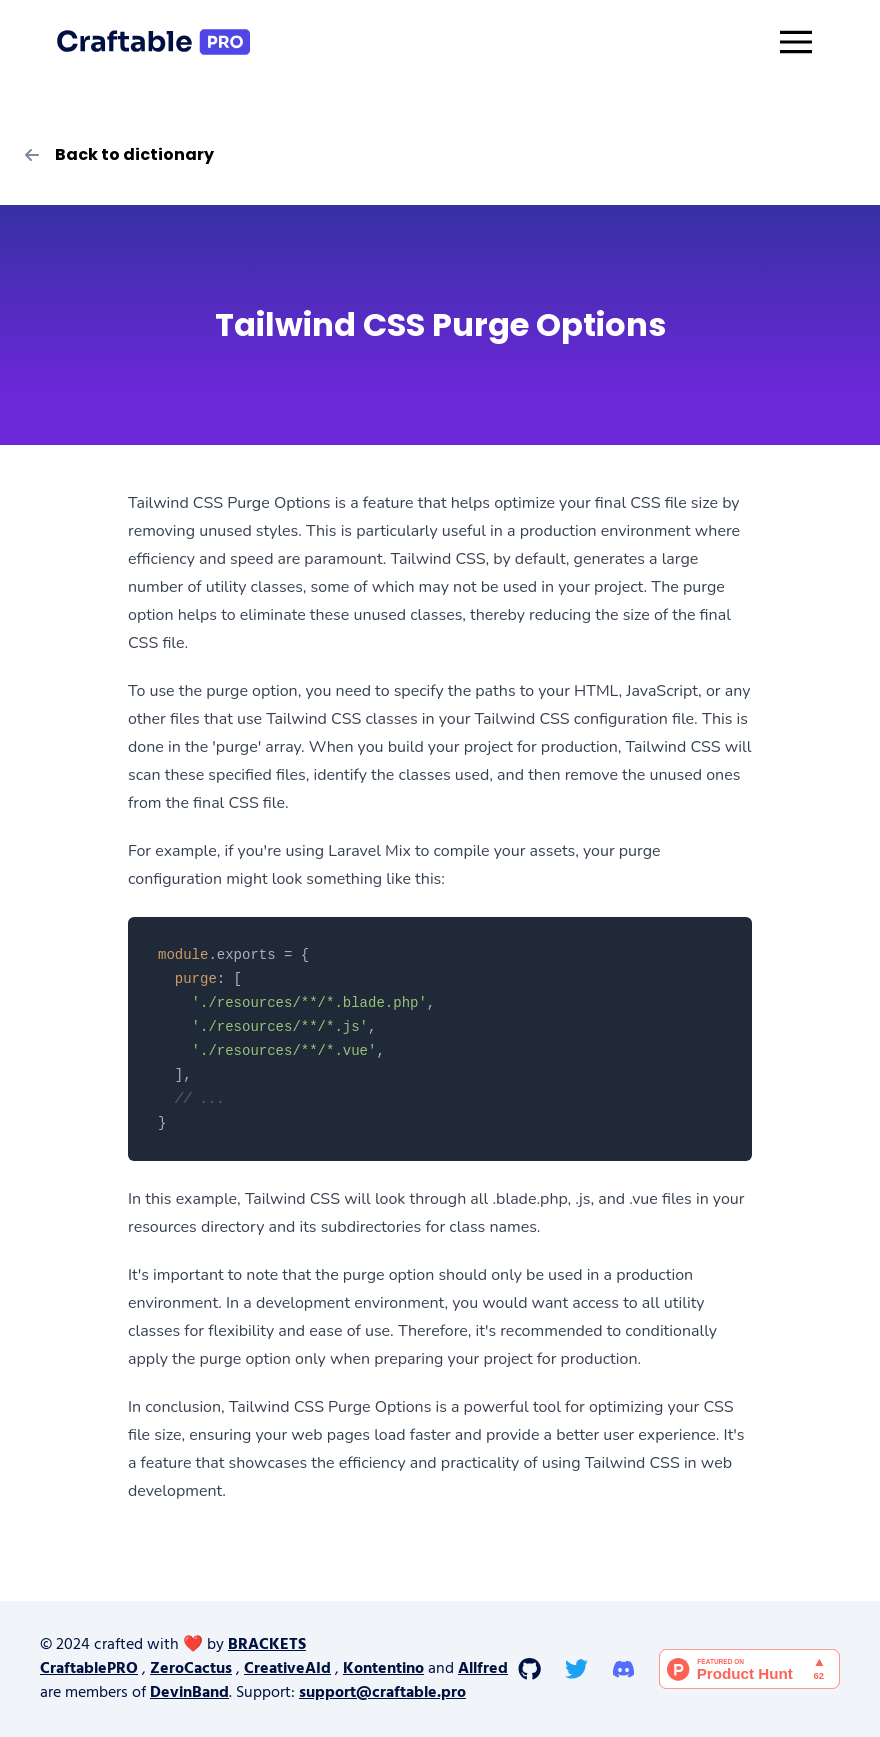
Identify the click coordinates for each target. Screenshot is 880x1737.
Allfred (483, 1669)
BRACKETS (267, 1645)
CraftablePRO (89, 1669)
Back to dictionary (119, 154)
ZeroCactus (191, 1669)
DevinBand (189, 1693)
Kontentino (383, 1669)
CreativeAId (287, 1669)
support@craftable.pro (382, 1693)
